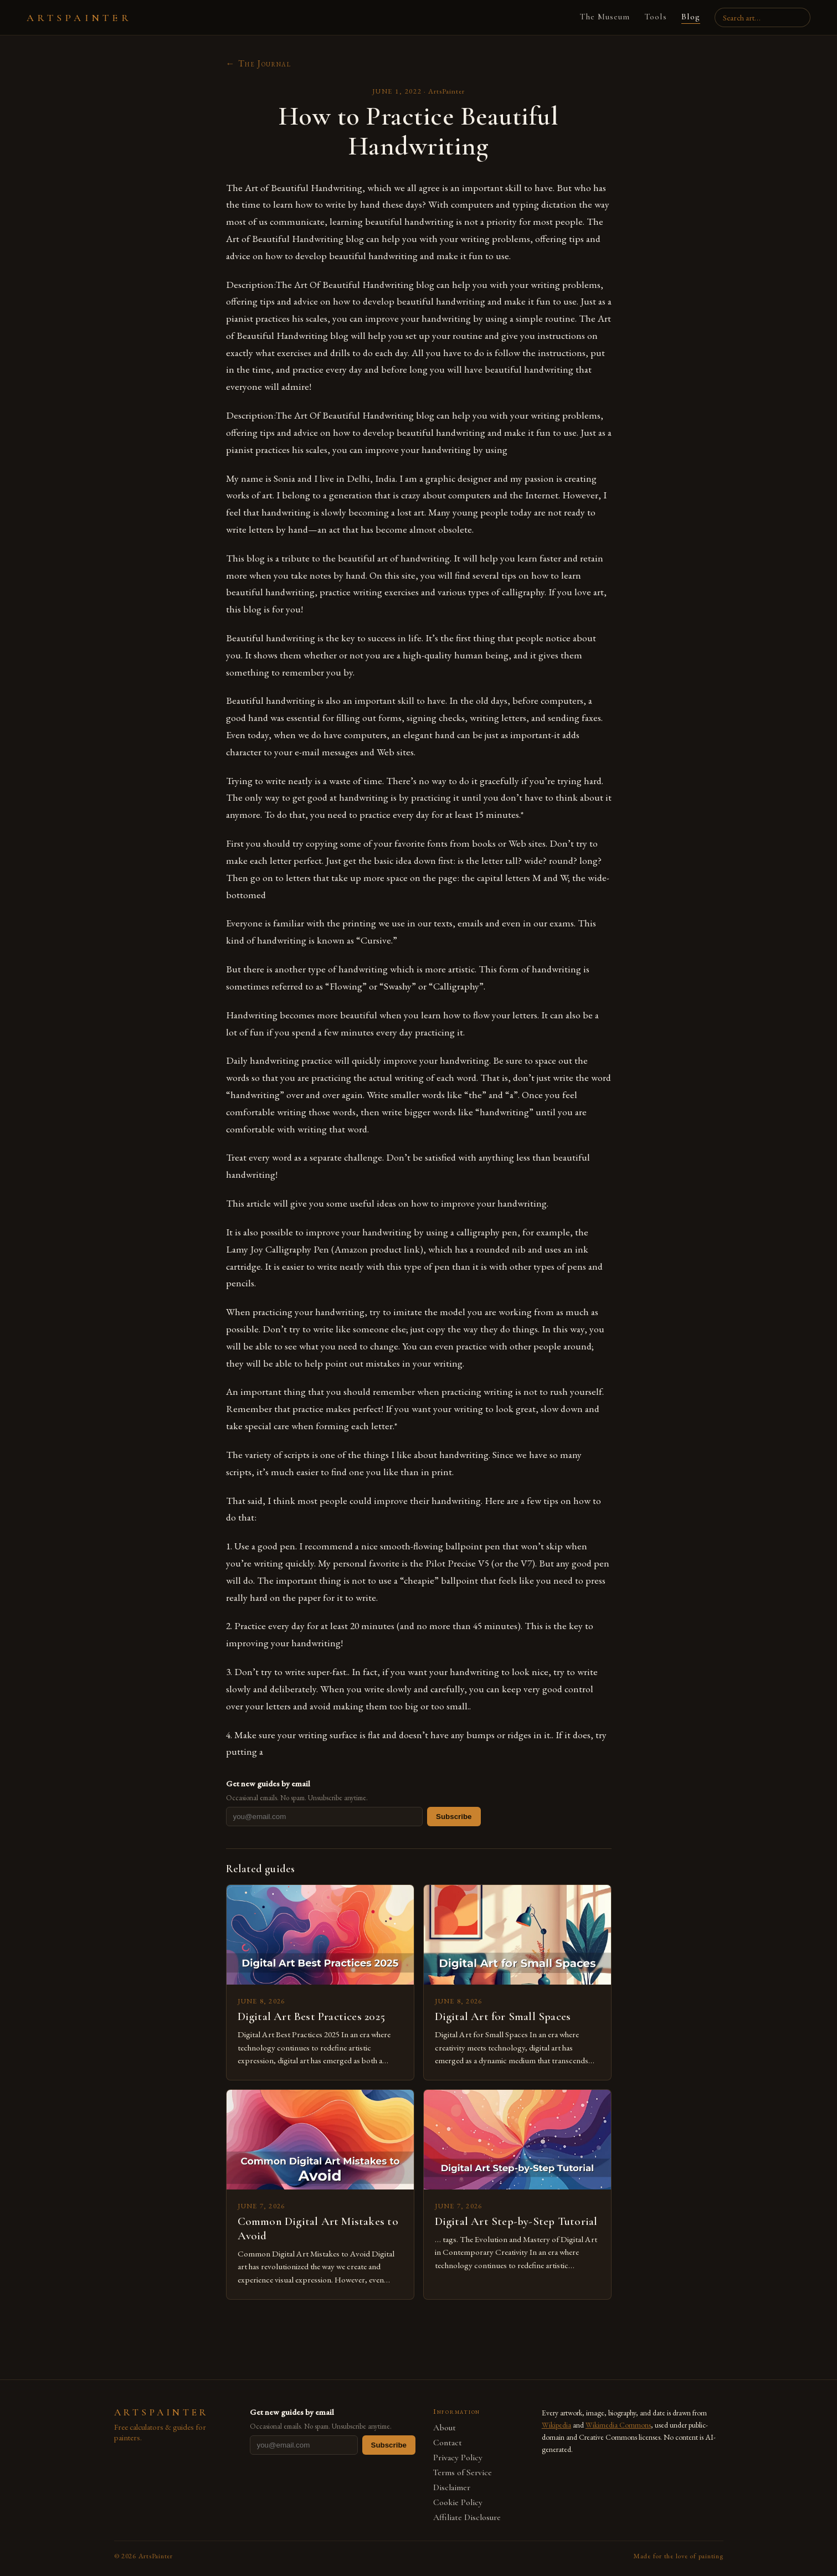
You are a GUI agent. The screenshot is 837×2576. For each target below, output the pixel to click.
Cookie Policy (457, 2502)
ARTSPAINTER (79, 18)
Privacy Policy (457, 2458)
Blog (686, 16)
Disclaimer (451, 2487)
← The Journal (258, 63)
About (444, 2428)
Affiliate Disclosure (467, 2517)
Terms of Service (462, 2472)
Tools (651, 16)
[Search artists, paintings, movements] (760, 17)
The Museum (601, 16)
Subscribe (453, 1816)
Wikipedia (556, 2425)
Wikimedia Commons (618, 2425)
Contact (447, 2443)
